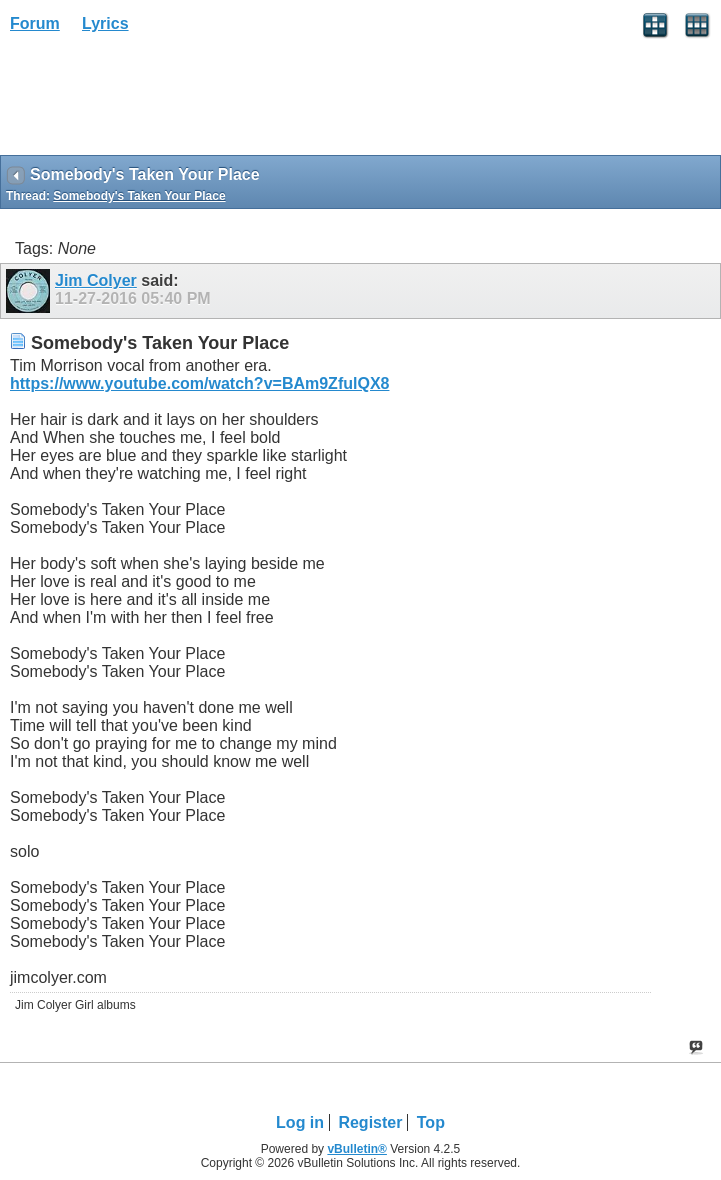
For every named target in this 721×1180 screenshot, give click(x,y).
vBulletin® (357, 1149)
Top (431, 1122)
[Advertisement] (160, 101)
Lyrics (105, 23)
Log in (300, 1122)
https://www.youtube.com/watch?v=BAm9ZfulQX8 (199, 383)
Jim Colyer (96, 280)
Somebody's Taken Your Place (139, 196)
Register (370, 1122)
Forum (35, 23)
